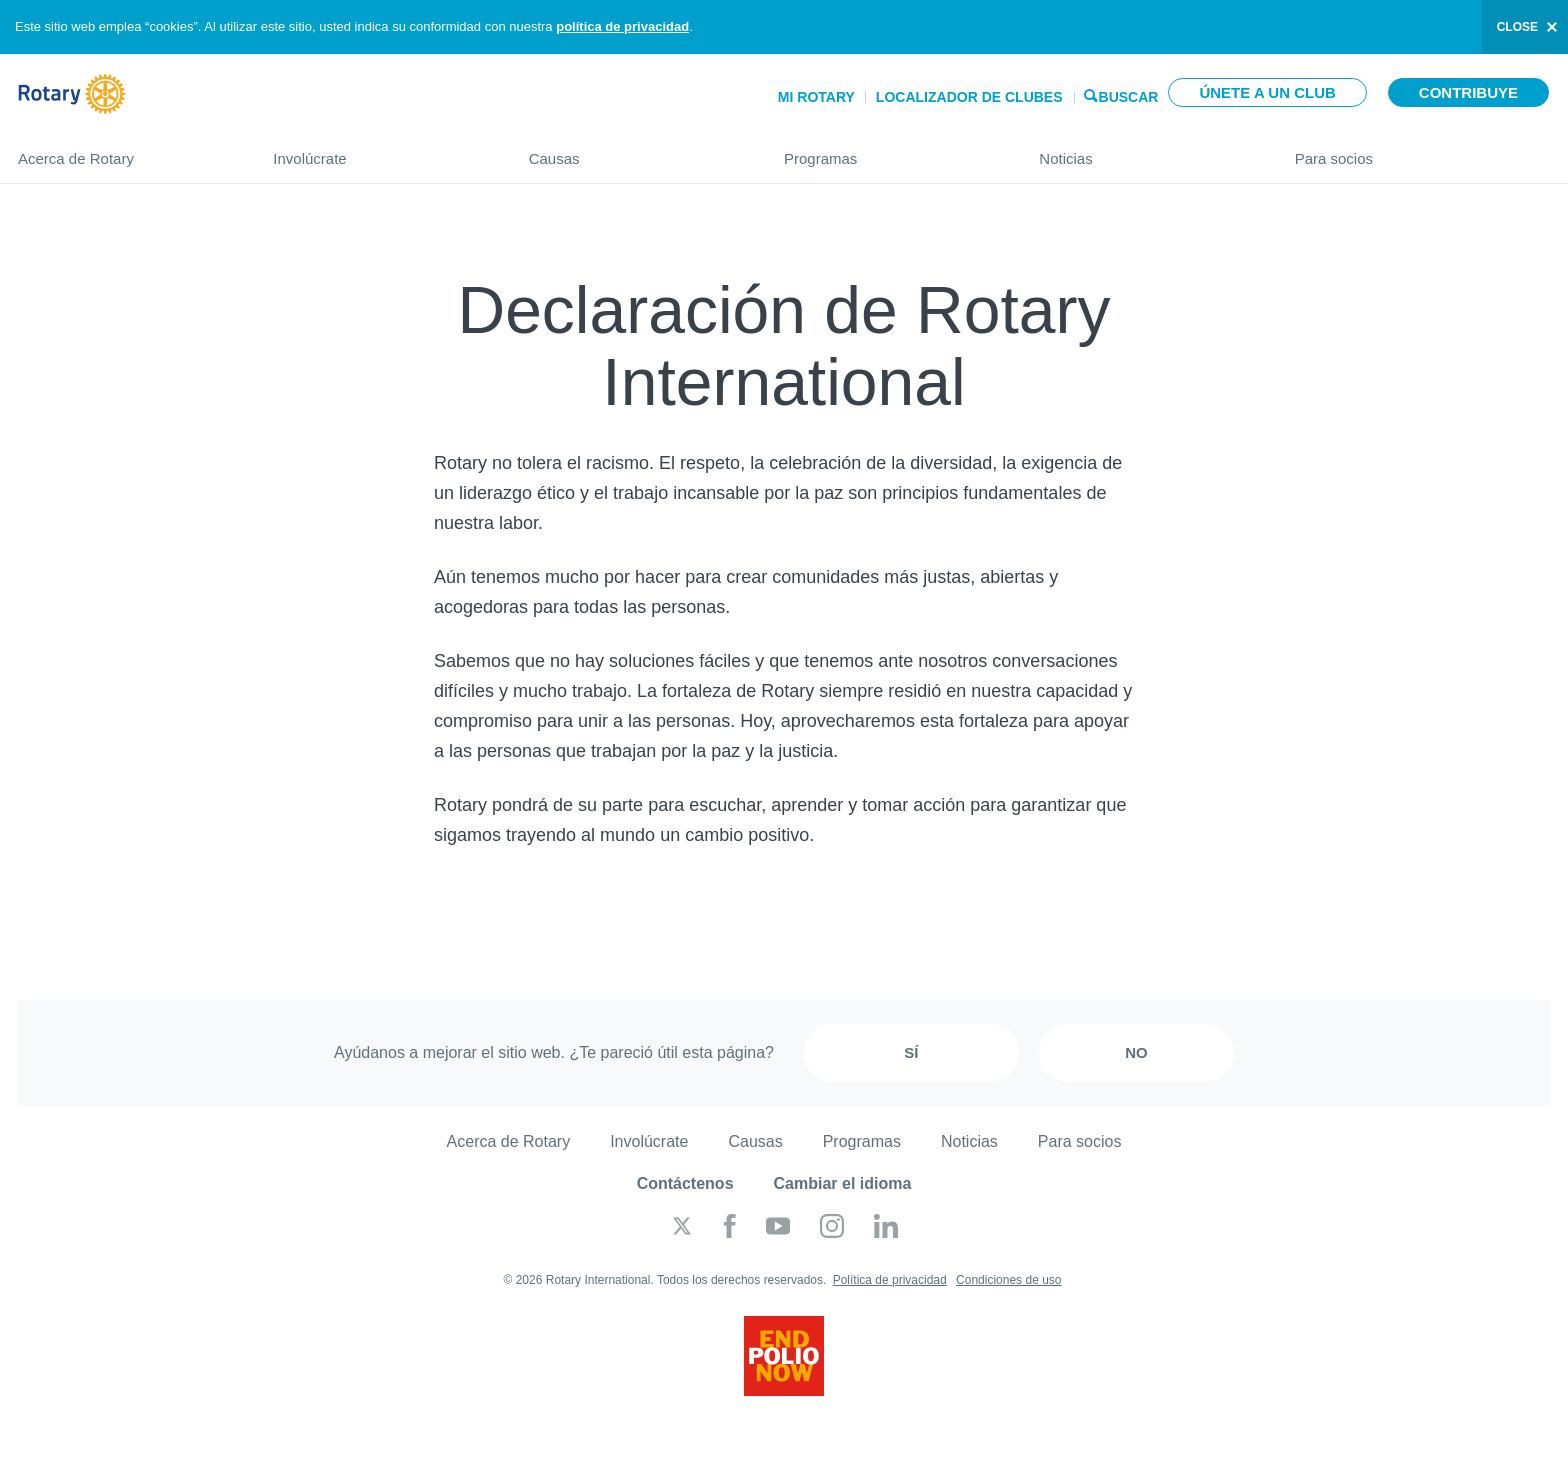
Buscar (1129, 95)
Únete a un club (1267, 92)
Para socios (1422, 150)
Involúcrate (380, 150)
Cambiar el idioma (843, 1183)
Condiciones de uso (1008, 1280)
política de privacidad (622, 26)
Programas (891, 150)
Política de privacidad (890, 1280)
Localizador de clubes (969, 97)
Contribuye (1468, 92)
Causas (636, 150)
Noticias (1146, 150)
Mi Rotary (816, 97)
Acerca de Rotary (125, 150)
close (1517, 27)
